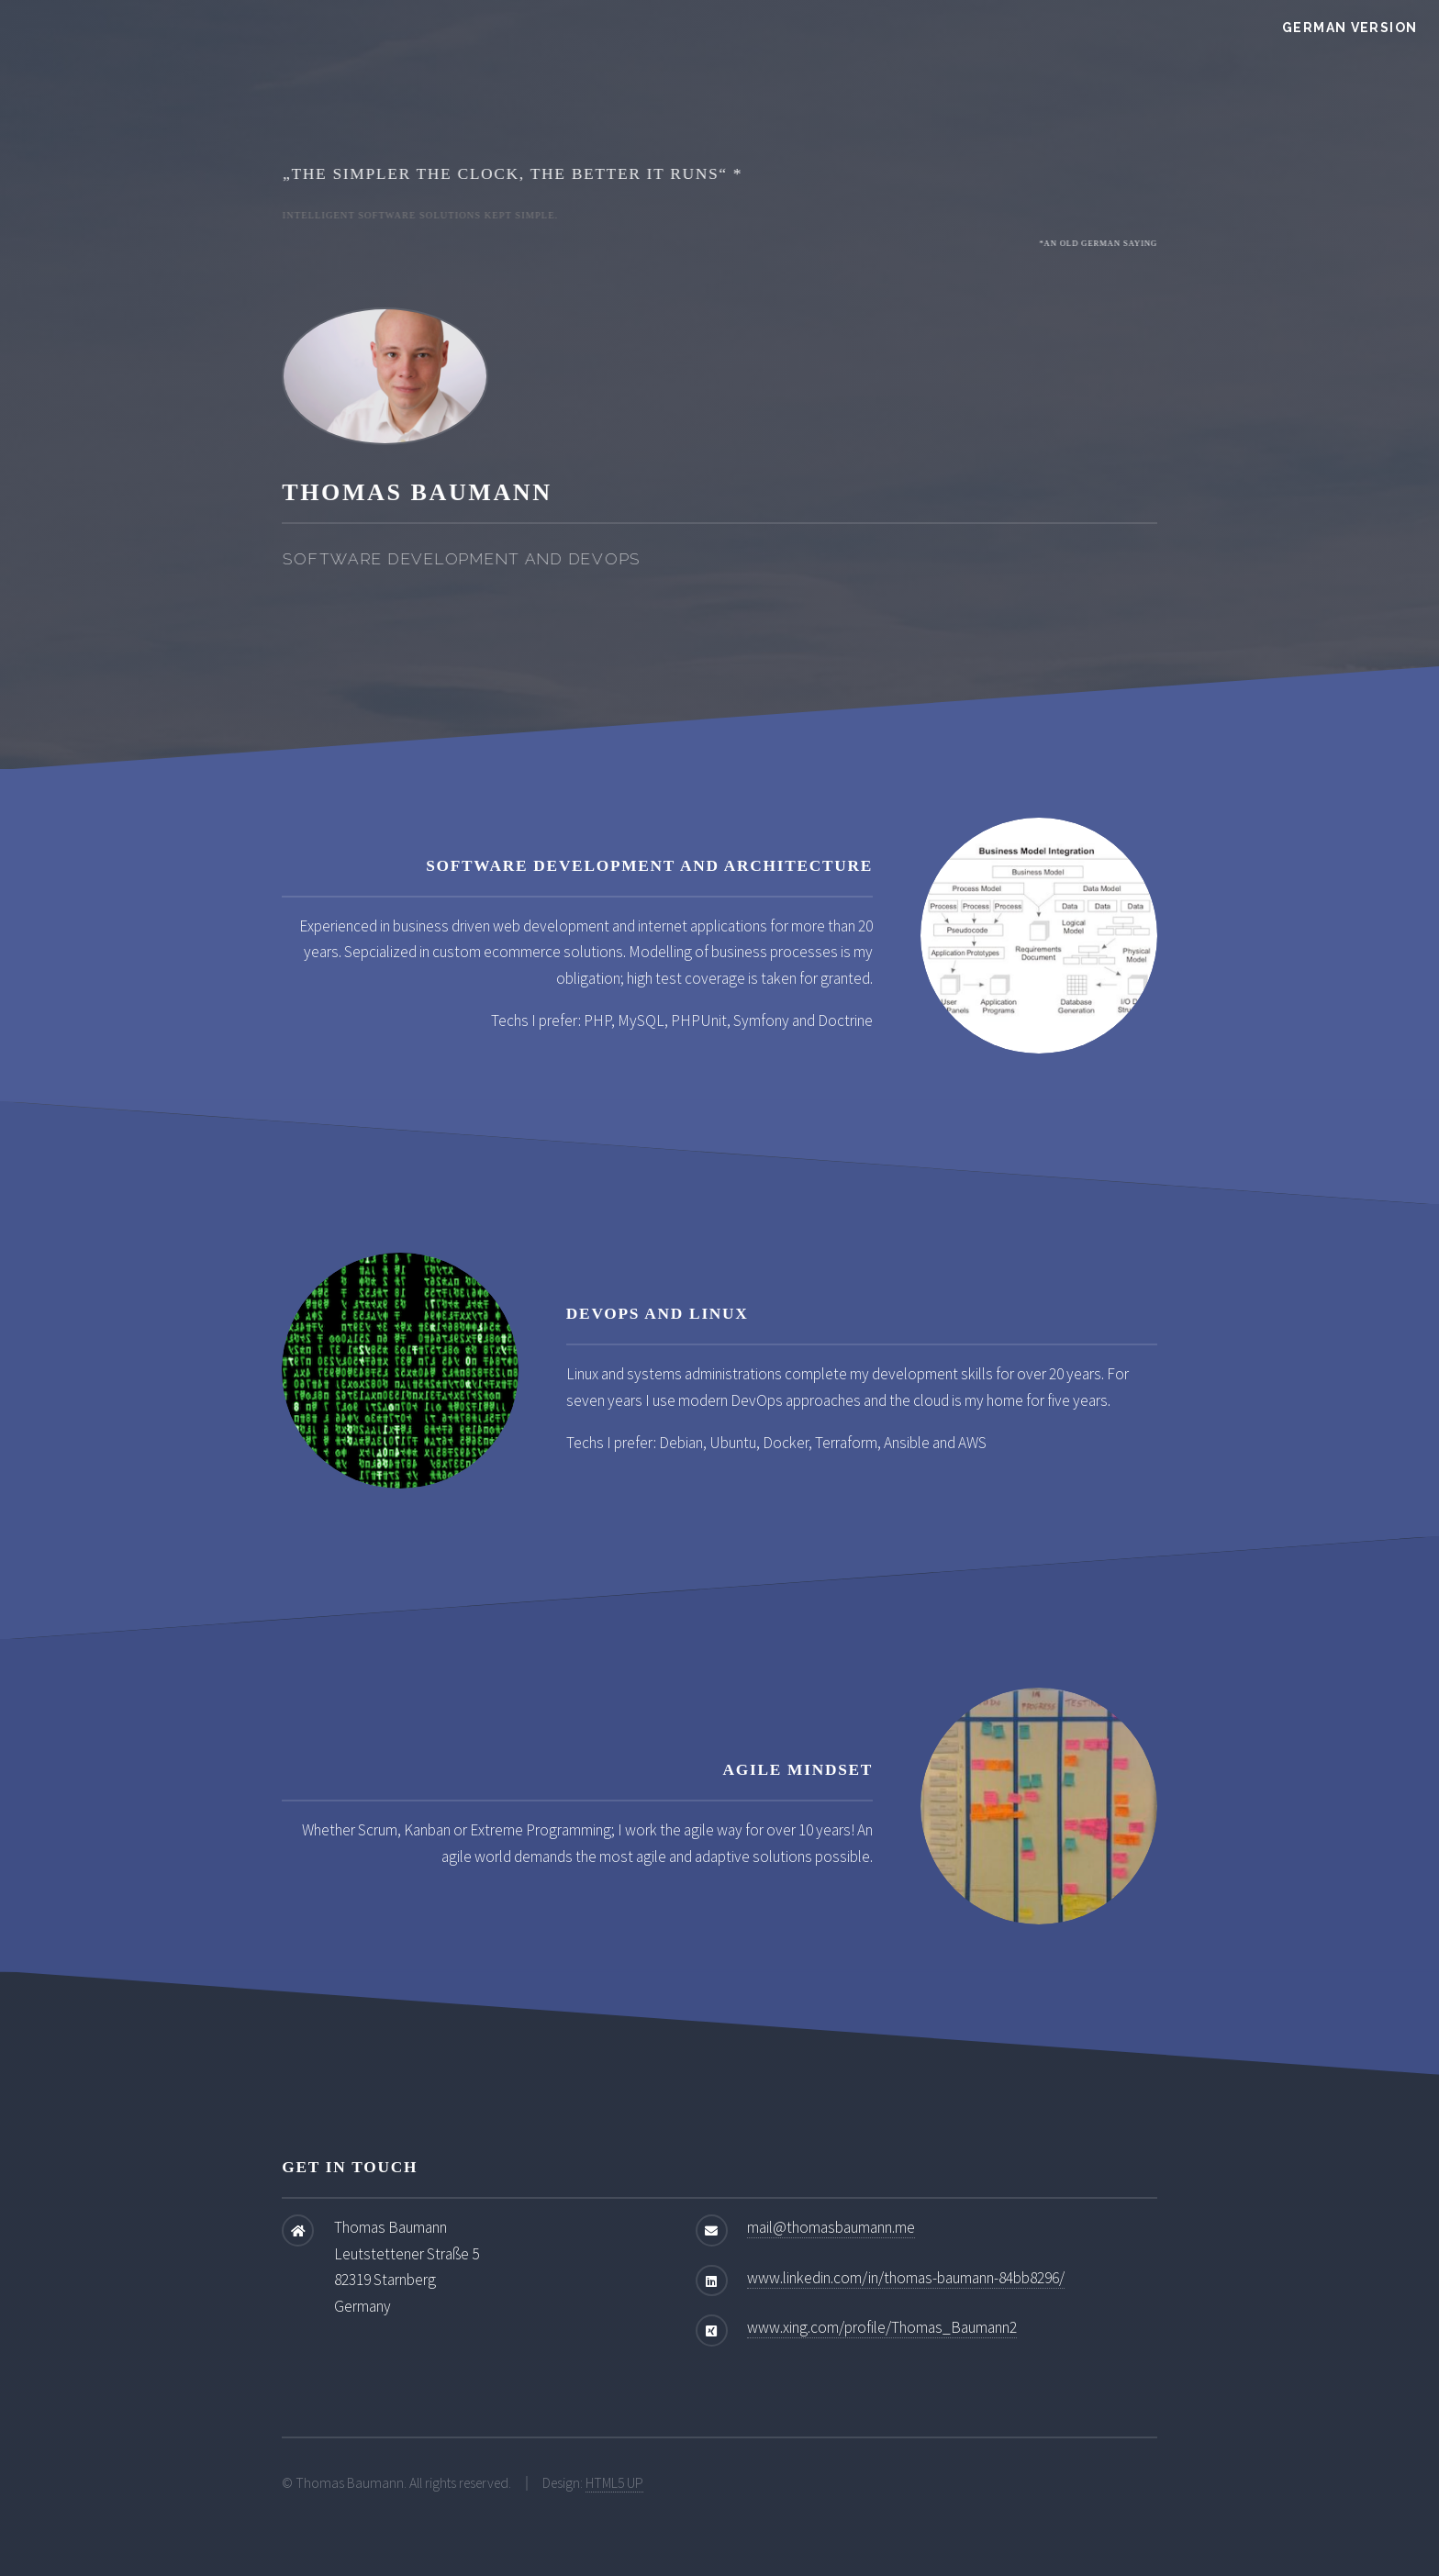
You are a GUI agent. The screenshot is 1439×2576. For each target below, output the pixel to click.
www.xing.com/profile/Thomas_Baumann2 (882, 2327)
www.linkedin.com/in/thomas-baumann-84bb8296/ (906, 2278)
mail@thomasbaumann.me (831, 2227)
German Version (1349, 27)
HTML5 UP (614, 2483)
